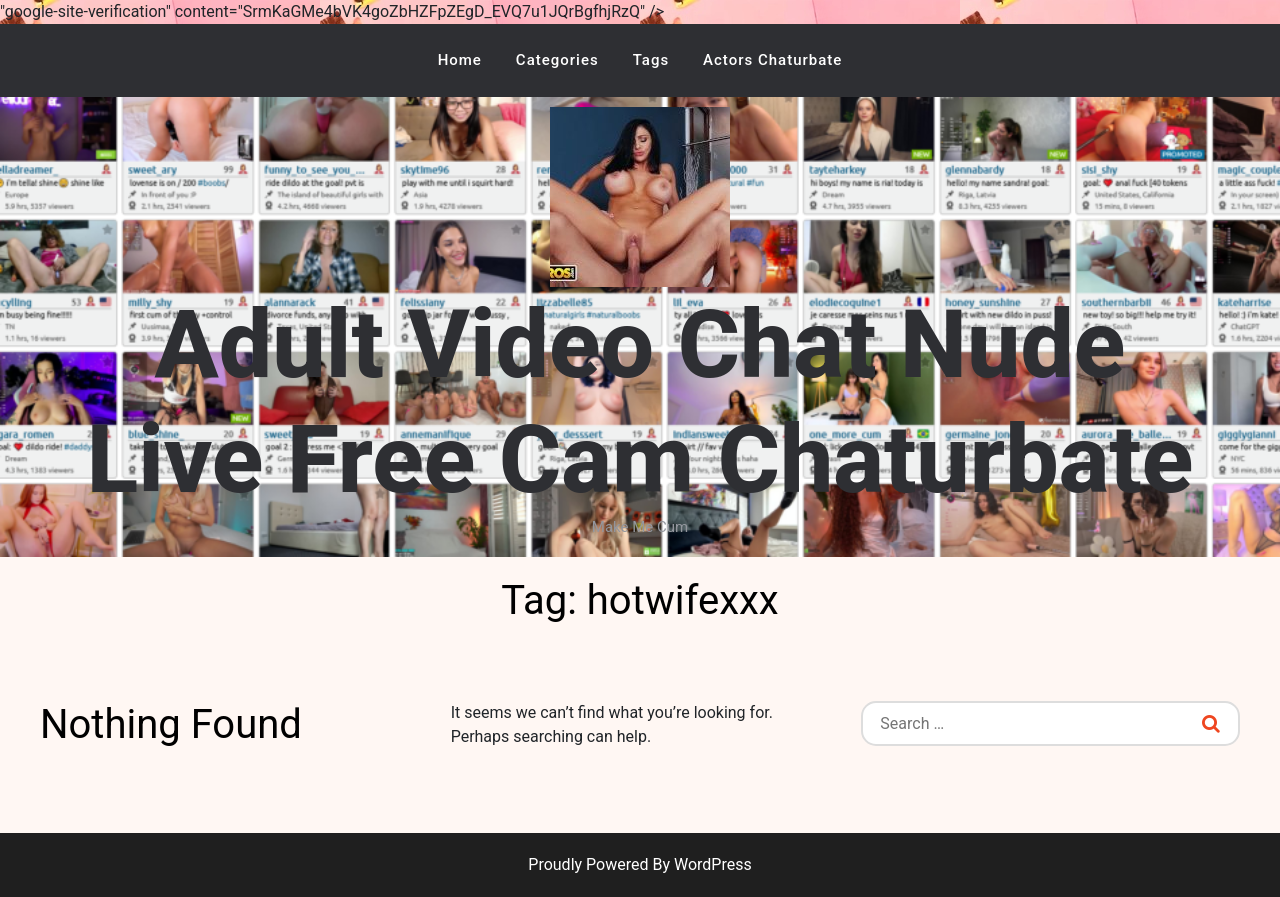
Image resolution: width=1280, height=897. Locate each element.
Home (460, 60)
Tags (651, 60)
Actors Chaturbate (772, 60)
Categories (557, 60)
